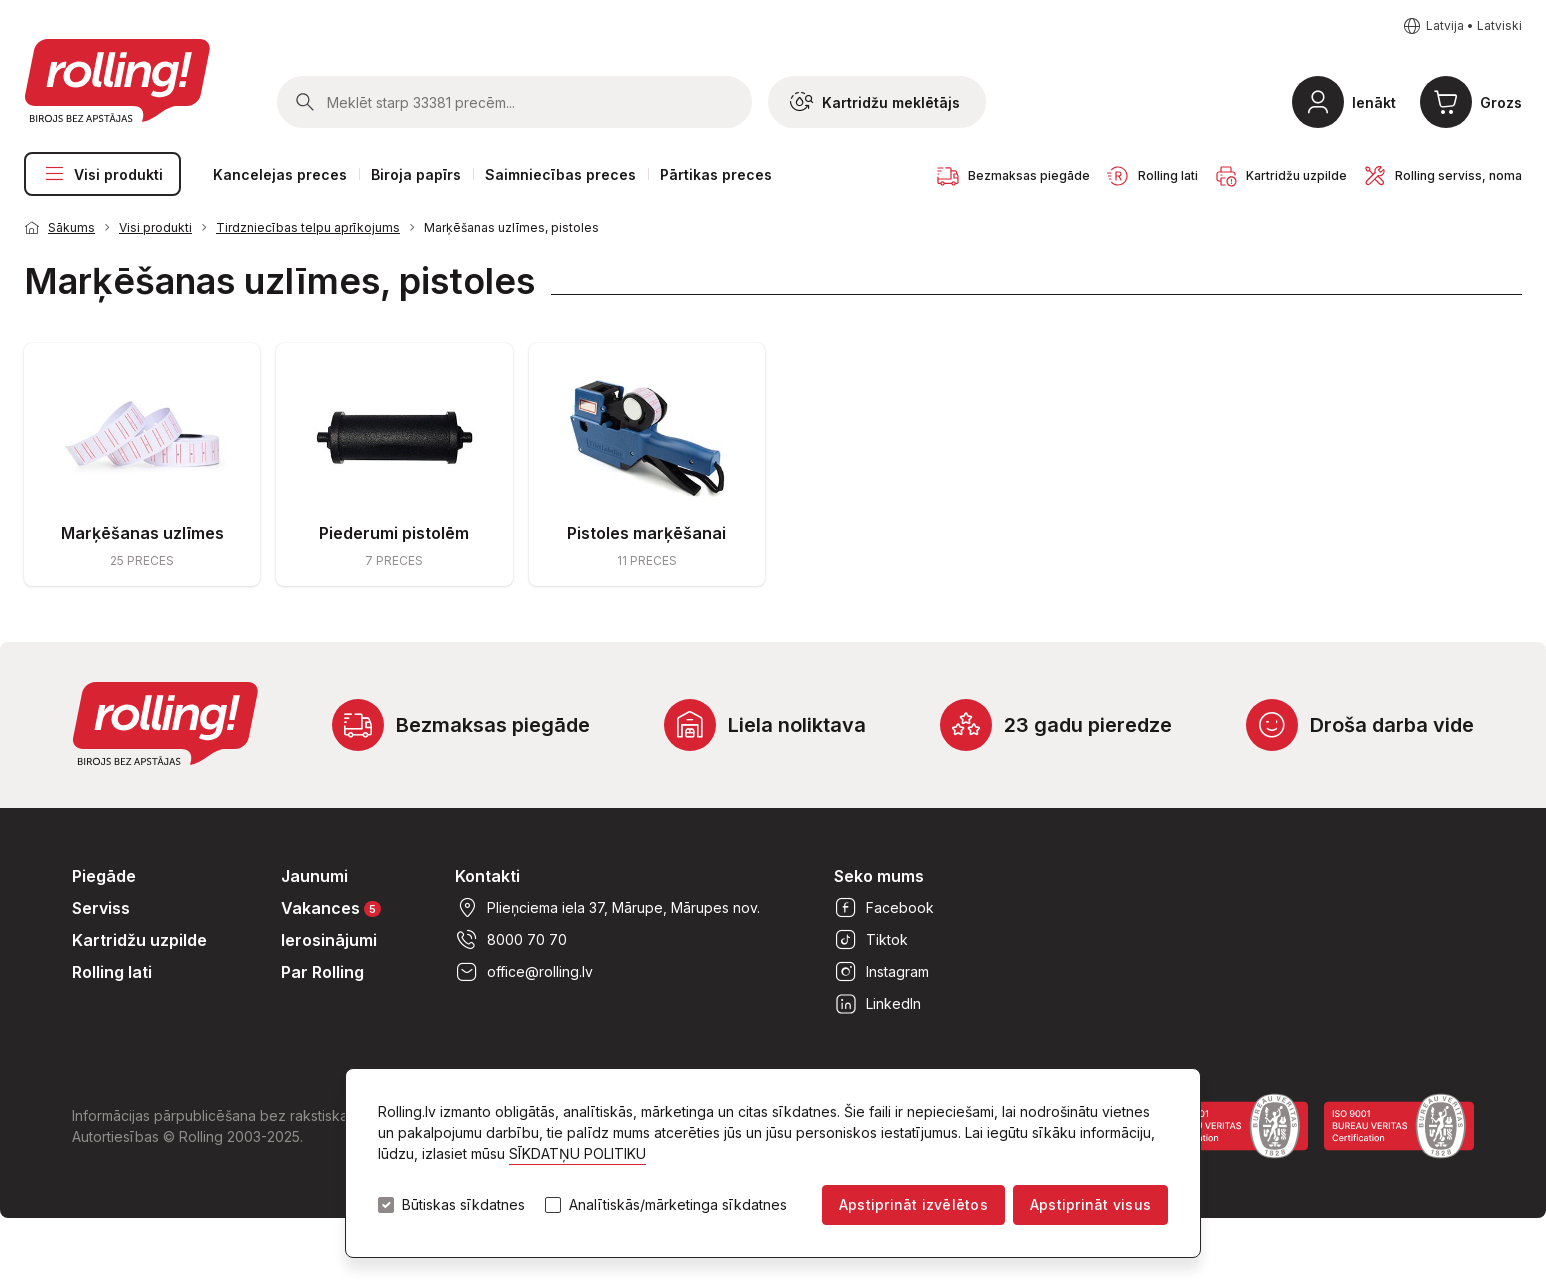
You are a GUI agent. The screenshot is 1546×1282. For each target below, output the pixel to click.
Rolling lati (112, 972)
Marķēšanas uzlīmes (142, 533)
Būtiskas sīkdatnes (463, 1205)
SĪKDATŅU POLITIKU (577, 1153)
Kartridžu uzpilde (139, 940)
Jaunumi (314, 876)
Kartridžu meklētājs (875, 102)
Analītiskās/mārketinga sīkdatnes (678, 1205)
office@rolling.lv (524, 972)
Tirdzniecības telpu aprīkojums (308, 227)
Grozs (1501, 102)
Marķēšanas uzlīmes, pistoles (511, 227)
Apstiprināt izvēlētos (913, 1204)
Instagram (881, 972)
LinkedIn (877, 1004)
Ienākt (1374, 102)
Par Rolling (322, 972)
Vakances (331, 907)
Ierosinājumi (329, 940)
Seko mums (879, 876)
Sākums (71, 227)
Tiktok (871, 940)
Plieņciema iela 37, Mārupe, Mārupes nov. (607, 908)
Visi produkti (102, 174)
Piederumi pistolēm (394, 533)
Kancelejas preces (280, 174)
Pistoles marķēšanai (646, 533)
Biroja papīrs (416, 174)
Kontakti (487, 876)
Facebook (884, 908)
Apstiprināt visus (1090, 1204)
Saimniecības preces (560, 174)
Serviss (101, 908)
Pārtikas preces (716, 174)
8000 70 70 (511, 940)
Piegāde (104, 876)
